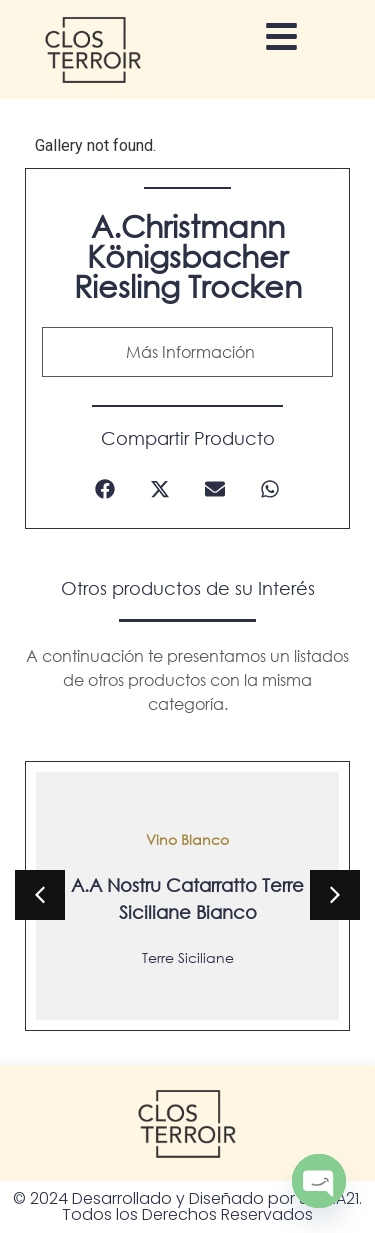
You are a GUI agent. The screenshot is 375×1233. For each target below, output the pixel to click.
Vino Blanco (187, 838)
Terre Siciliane (188, 956)
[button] (105, 489)
